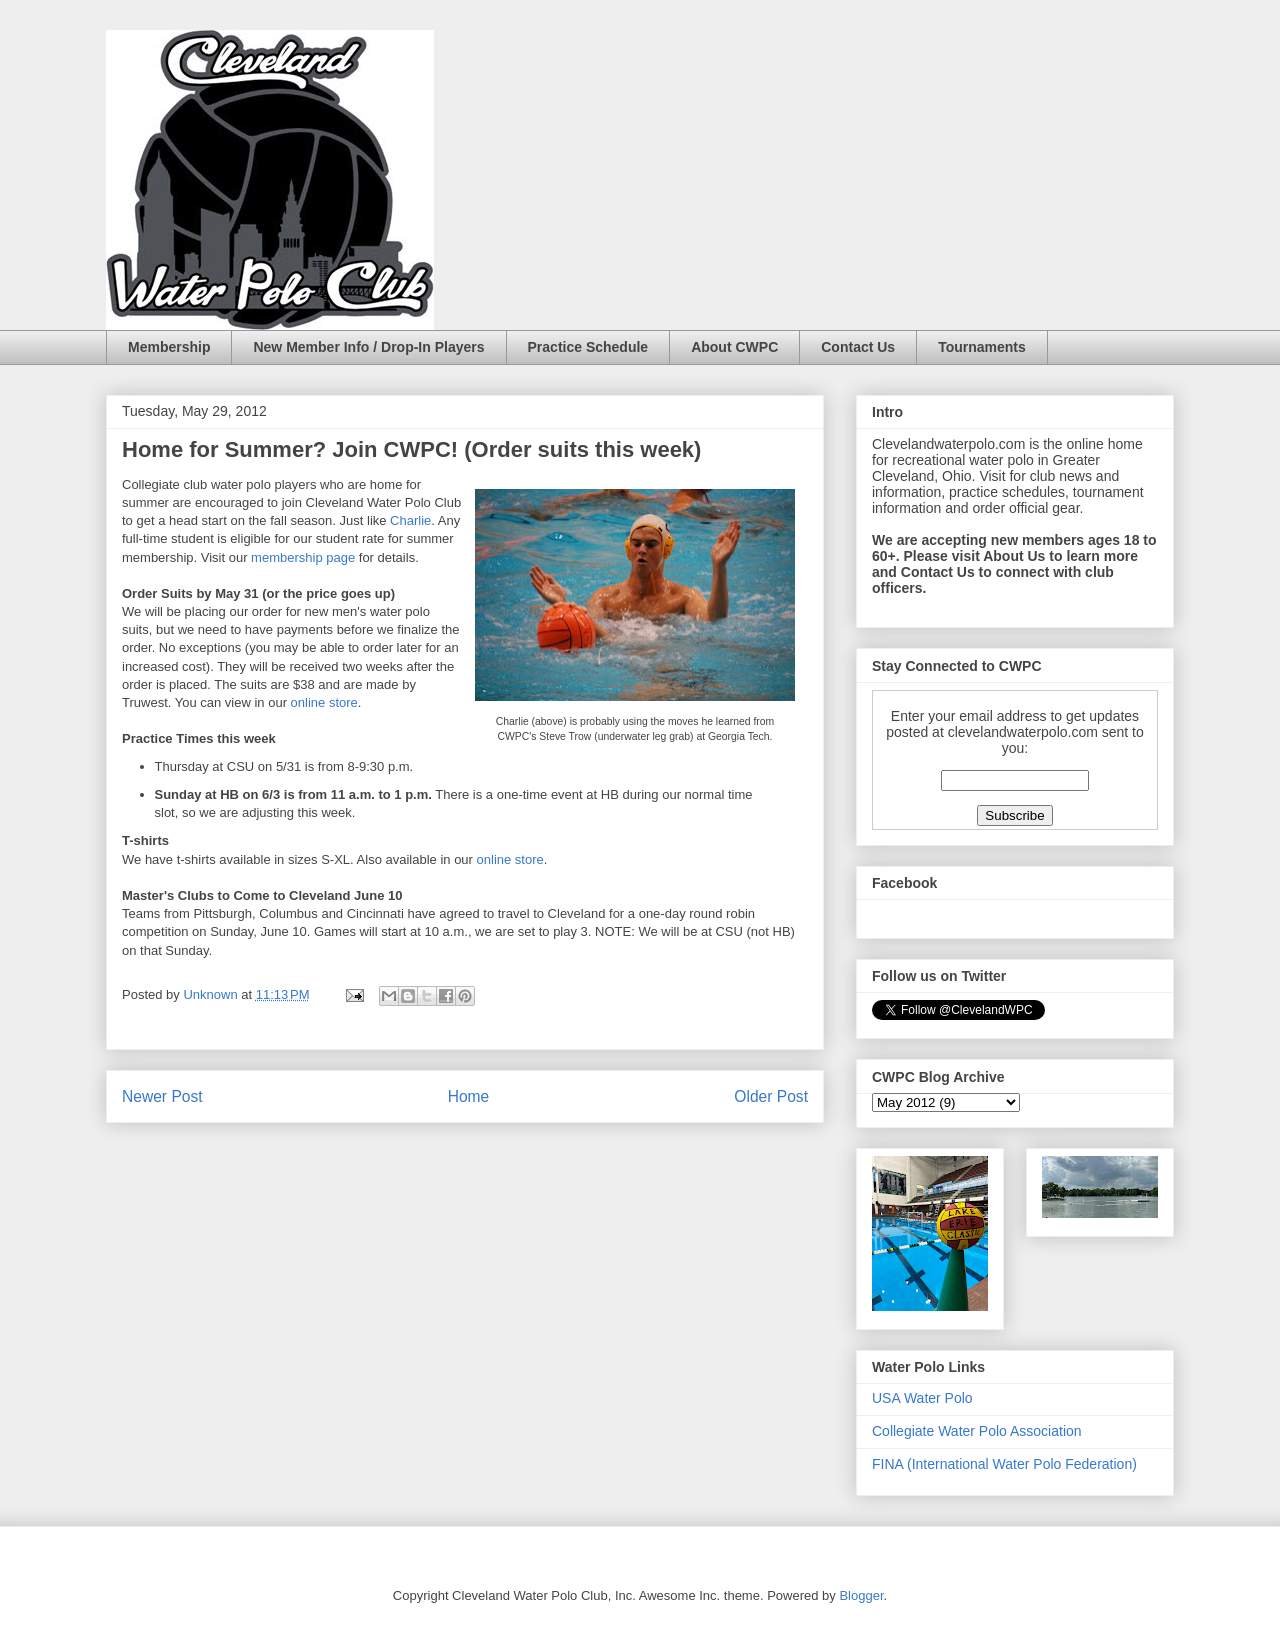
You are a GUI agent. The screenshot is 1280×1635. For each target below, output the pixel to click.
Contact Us (858, 347)
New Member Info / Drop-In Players (368, 347)
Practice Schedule (588, 347)
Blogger (861, 1595)
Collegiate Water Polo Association (977, 1431)
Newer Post (162, 1096)
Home (469, 1096)
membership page (303, 557)
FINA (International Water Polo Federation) (1004, 1464)
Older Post (771, 1096)
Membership (169, 347)
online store (324, 702)
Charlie (410, 520)
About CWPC (734, 347)
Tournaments (982, 347)
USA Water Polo (922, 1398)
